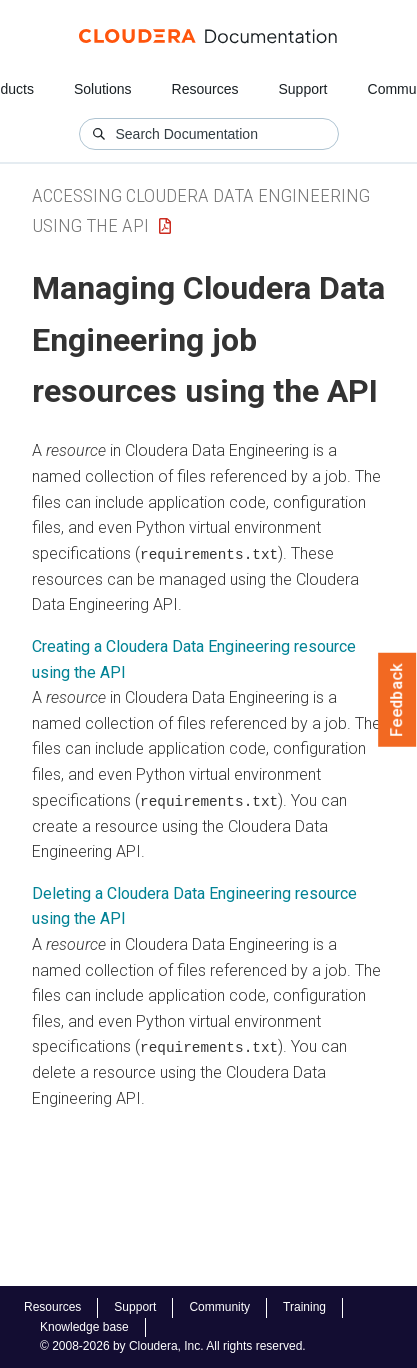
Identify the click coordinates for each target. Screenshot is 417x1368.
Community (219, 1307)
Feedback (397, 700)
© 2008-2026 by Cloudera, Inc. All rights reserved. (173, 1346)
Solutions (103, 89)
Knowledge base (84, 1327)
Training (304, 1307)
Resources (205, 89)
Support (302, 89)
